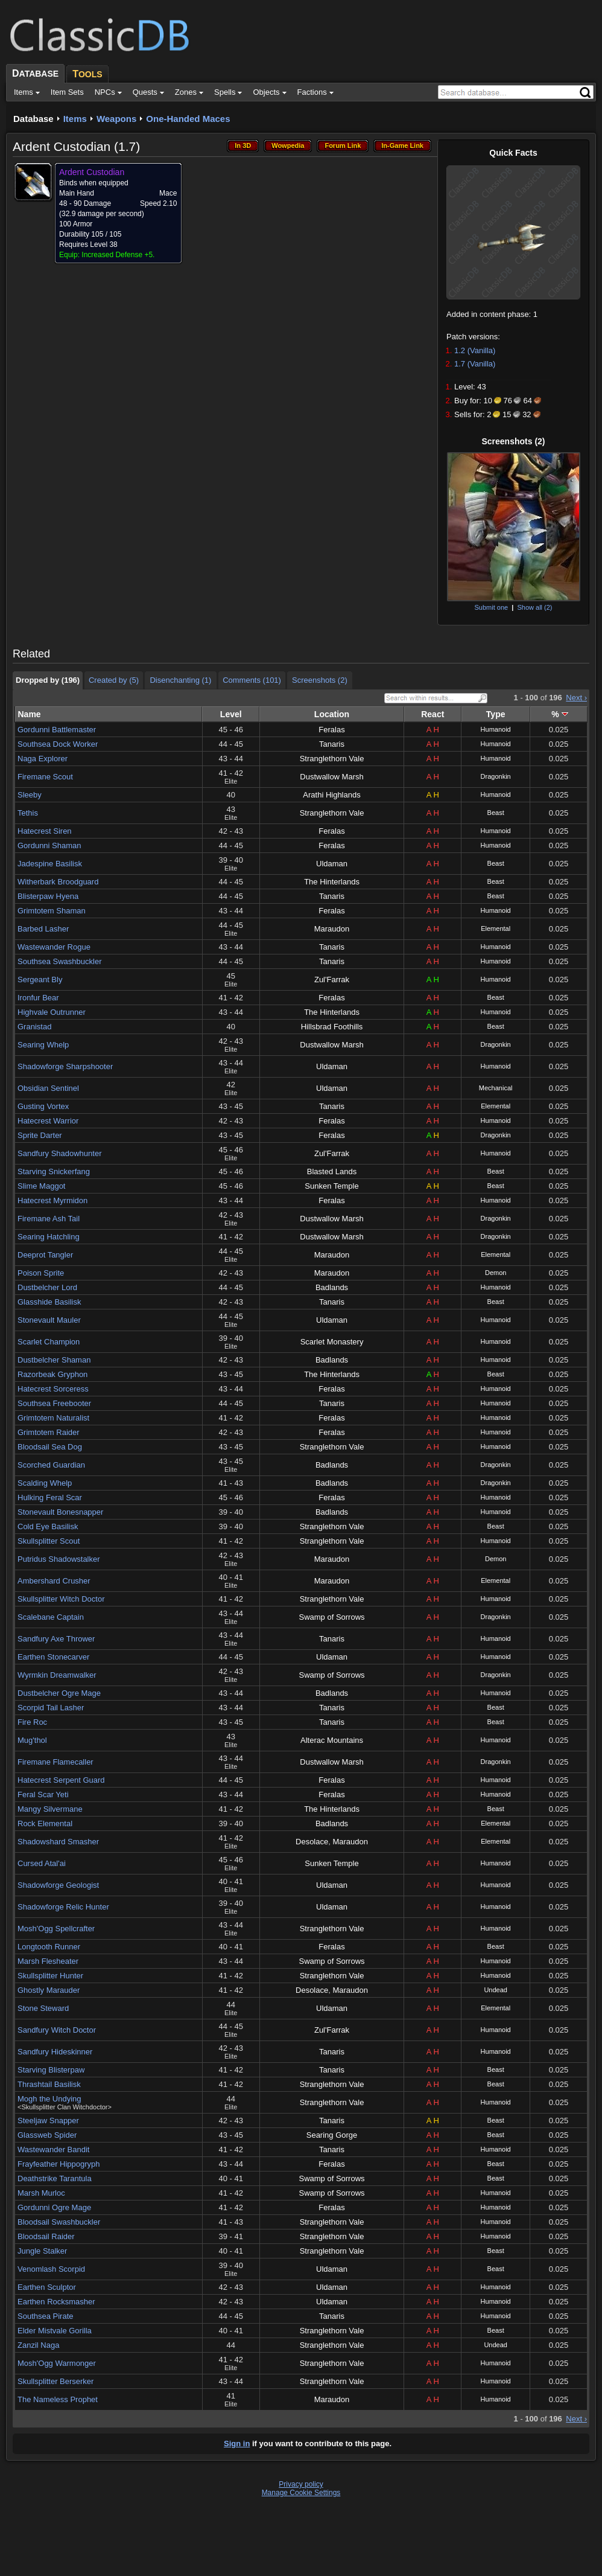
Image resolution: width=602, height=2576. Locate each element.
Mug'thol (32, 1740)
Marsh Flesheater (47, 1961)
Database (33, 118)
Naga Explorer (42, 758)
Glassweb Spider (47, 2135)
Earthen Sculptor (46, 2287)
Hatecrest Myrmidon (52, 1200)
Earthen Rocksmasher (56, 2301)
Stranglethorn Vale (332, 758)
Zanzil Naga (38, 2345)
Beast (495, 812)
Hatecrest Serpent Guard (61, 1780)
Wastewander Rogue (53, 946)
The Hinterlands (332, 881)
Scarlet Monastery (332, 1341)
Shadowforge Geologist (58, 1885)
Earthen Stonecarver (53, 1656)
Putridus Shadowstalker (58, 1559)
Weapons (116, 118)
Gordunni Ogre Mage (54, 2207)
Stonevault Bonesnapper (60, 1512)
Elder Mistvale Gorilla (54, 2330)
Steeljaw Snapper (48, 2120)
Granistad (34, 1026)
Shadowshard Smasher (58, 1841)
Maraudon (332, 928)
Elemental (495, 928)
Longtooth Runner (48, 1946)
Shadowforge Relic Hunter (63, 1906)
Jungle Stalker (42, 2250)
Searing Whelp (43, 1044)
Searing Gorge (332, 2135)
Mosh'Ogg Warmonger (56, 2363)
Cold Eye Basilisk (47, 1526)
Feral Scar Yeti (43, 1794)
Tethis (27, 812)
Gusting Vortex (43, 1106)
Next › (576, 697)
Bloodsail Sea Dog (49, 1446)
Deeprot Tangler (45, 1254)
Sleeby (29, 794)
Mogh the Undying (49, 2098)
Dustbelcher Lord (47, 1287)
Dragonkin (496, 776)
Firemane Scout (45, 776)
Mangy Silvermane (50, 1809)
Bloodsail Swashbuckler (58, 2221)
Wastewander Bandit (53, 2149)
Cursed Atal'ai (41, 1863)
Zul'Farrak (331, 979)
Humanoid (496, 729)
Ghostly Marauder (48, 1990)
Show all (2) (534, 607)
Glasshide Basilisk (49, 1301)
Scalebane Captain (50, 1617)
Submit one (491, 607)
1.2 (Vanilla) (474, 350)
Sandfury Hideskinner (54, 2051)
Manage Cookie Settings (301, 2492)
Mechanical (496, 1087)
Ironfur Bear (38, 997)
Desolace (312, 1841)
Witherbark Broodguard (57, 881)
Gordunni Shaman (49, 845)
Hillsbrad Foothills (332, 1026)
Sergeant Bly (39, 979)
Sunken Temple (331, 1186)
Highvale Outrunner (51, 1012)
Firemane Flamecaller (55, 1761)
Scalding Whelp (44, 1483)
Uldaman (331, 863)
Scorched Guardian (51, 1464)
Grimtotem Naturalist (53, 1417)
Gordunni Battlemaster (56, 729)
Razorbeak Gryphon (52, 1374)
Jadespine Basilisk (49, 863)
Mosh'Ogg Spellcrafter (56, 1928)
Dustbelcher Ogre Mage (59, 1693)
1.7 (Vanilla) (474, 363)
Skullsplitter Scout (48, 1540)
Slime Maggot (41, 1186)
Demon (495, 1272)
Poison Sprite (40, 1272)
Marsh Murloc (41, 2192)
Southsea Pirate (45, 2316)
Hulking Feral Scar (49, 1497)
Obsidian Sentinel (48, 1088)
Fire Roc (32, 1722)
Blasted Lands (331, 1171)
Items (75, 118)
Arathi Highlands (331, 794)
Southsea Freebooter (54, 1403)
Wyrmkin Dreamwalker (57, 1675)
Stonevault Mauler (49, 1320)
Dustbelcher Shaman (53, 1359)
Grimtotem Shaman (51, 910)
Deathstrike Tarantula (54, 2178)
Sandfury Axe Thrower (56, 1638)
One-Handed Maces (188, 118)
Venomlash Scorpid (51, 2269)
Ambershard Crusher (53, 1580)
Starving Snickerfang (53, 1171)
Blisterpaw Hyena (47, 896)
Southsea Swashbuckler (59, 961)
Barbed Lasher (43, 928)
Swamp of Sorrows (331, 1617)
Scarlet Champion (48, 1341)
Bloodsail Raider (46, 2236)
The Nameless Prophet (57, 2399)
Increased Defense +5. (117, 255)
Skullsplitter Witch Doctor (60, 1598)
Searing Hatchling (48, 1236)
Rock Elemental (44, 1823)
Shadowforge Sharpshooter (65, 1066)
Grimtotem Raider (48, 1432)
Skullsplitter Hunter (50, 1975)
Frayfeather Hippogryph (58, 2164)
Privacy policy (301, 2484)
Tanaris (331, 744)
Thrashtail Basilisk (49, 2084)
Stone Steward (43, 2008)
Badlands (331, 1287)
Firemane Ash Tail (48, 1218)
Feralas (331, 729)
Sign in (237, 2443)
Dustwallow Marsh (331, 776)
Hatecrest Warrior (47, 1120)
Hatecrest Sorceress (53, 1388)
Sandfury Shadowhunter (59, 1153)
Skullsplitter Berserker (55, 2381)
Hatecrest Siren (44, 831)
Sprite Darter (39, 1135)
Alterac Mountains (331, 1740)
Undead (495, 1989)
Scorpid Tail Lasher (50, 1707)
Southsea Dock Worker (57, 744)
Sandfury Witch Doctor (56, 2029)
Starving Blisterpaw (50, 2069)
